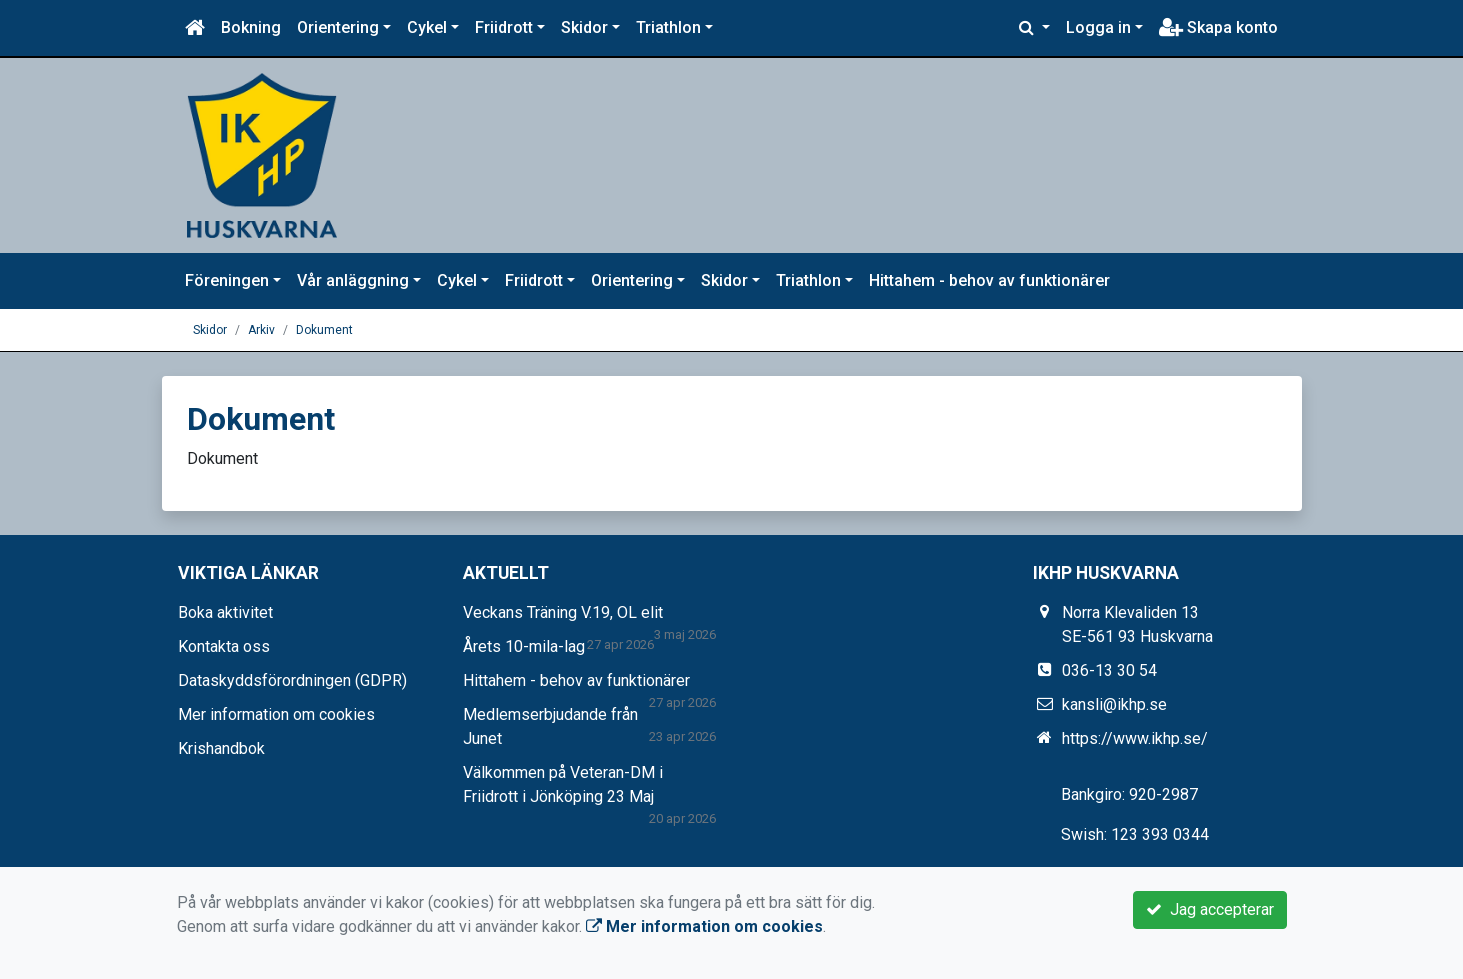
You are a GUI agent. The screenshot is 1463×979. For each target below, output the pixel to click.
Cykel (427, 27)
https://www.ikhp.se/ (1135, 738)
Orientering (338, 27)
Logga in (1098, 27)
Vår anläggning (353, 280)
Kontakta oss (224, 646)
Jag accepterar (1210, 909)
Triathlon (668, 27)
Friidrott (504, 27)
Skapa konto (1218, 27)
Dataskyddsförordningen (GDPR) (292, 680)
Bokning (251, 27)
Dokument (324, 330)
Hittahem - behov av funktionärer (989, 280)
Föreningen (227, 280)
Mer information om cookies (276, 714)
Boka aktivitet (225, 612)
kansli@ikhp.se (1114, 704)
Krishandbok (221, 748)
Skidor (584, 27)
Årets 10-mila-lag (524, 646)
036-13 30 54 (1109, 670)
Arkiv (261, 330)
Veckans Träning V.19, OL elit (563, 612)
